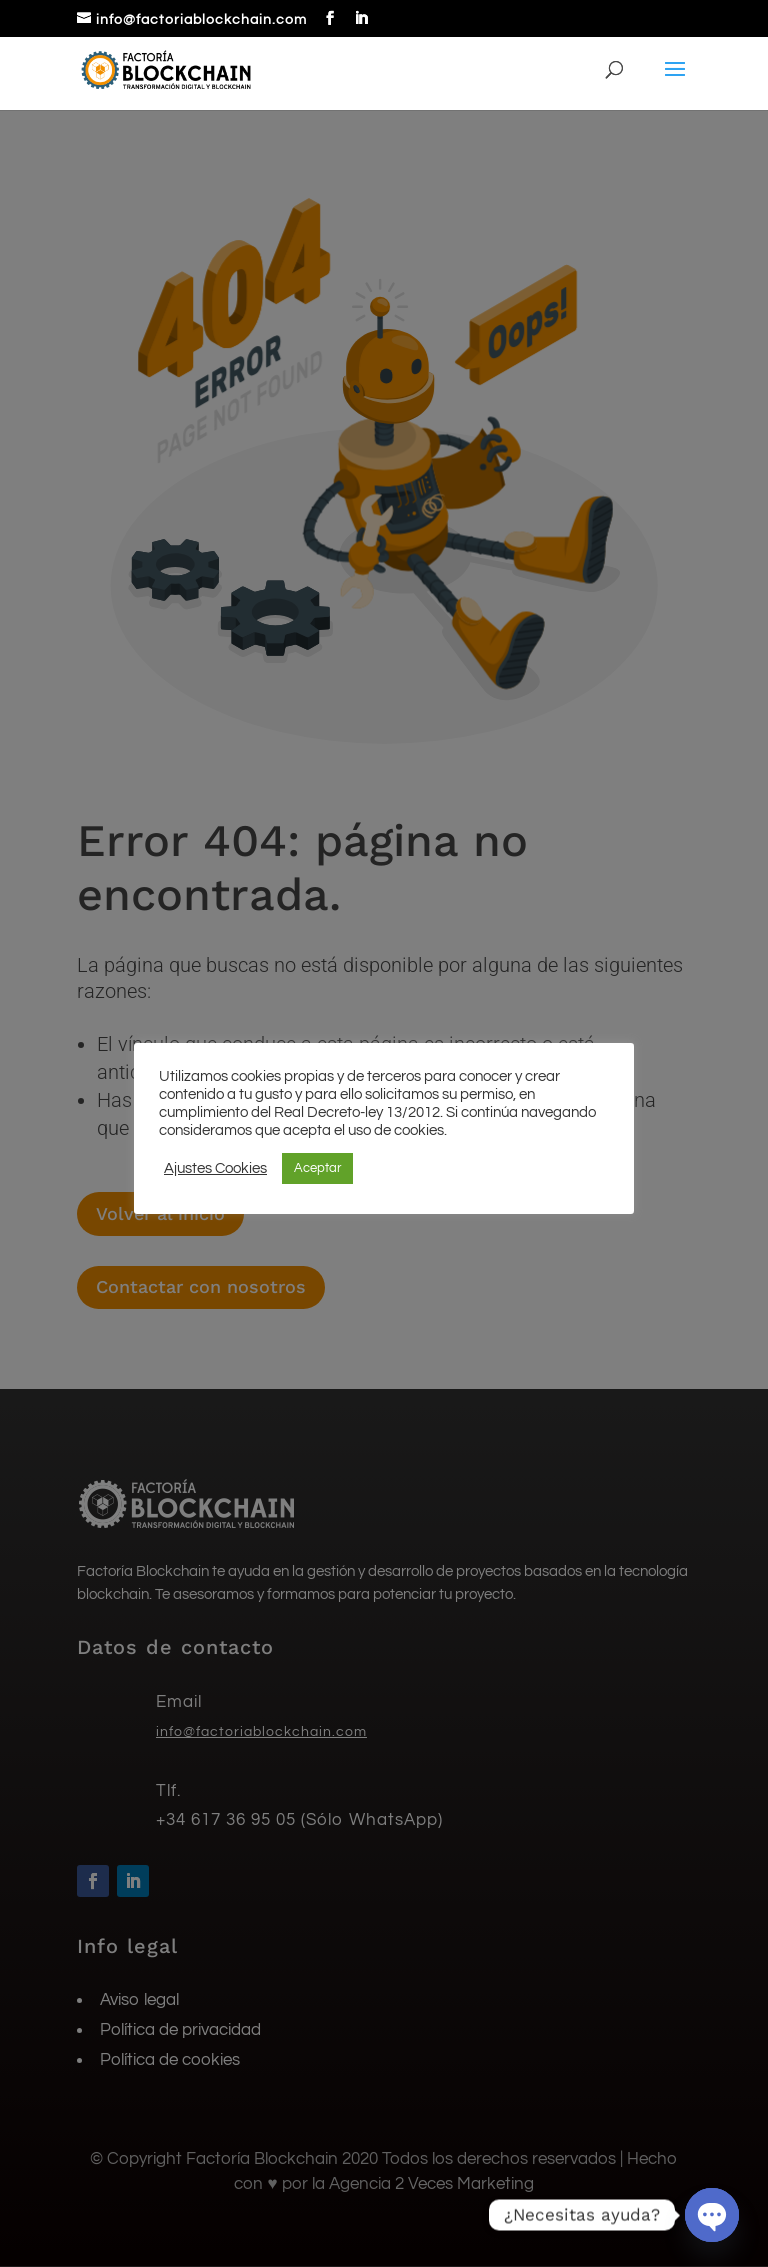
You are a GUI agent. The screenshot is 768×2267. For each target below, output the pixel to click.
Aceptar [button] (317, 1168)
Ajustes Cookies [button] (215, 1168)
